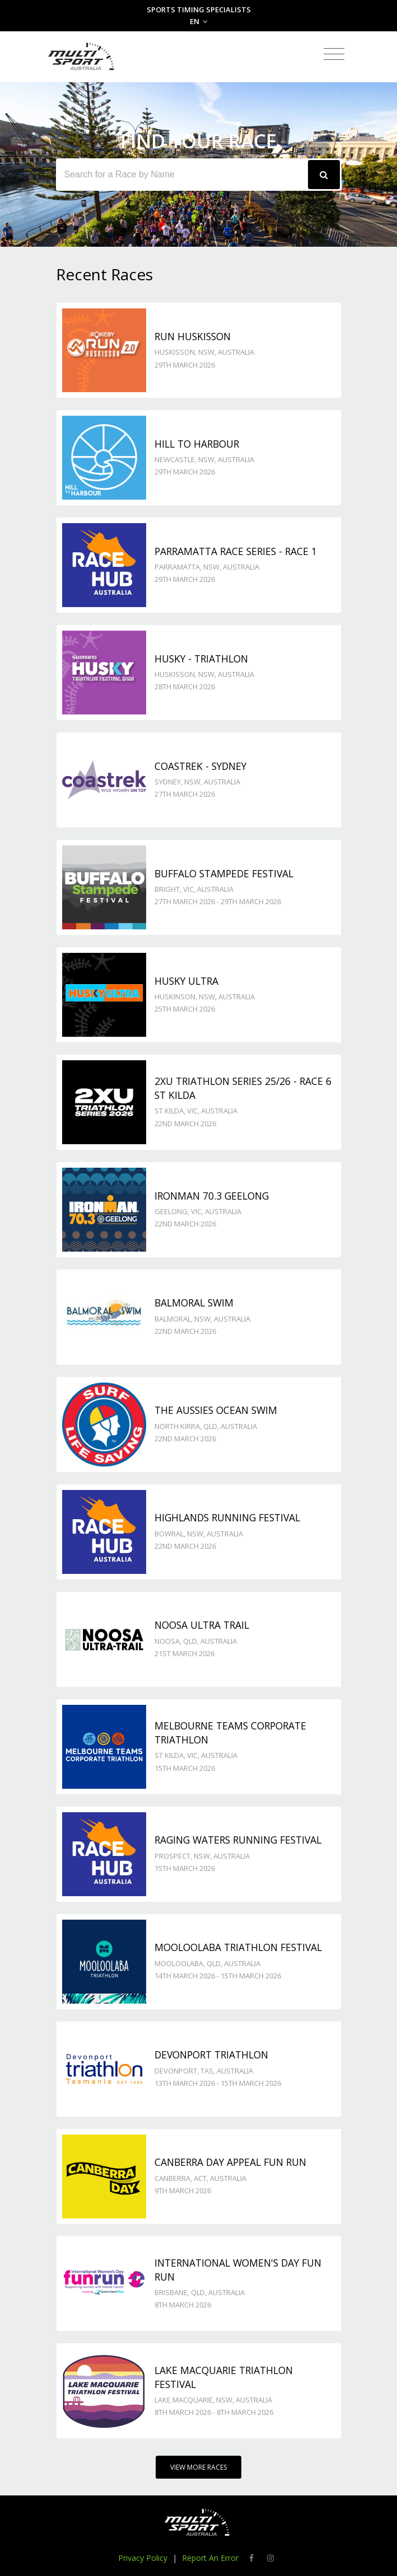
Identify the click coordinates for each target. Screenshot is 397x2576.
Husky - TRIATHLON (201, 658)
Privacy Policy (142, 2558)
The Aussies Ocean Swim (216, 1410)
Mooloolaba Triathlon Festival (238, 1947)
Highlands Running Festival (227, 1517)
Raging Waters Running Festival (238, 1839)
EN (198, 21)
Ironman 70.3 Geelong (212, 1195)
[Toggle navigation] (334, 54)
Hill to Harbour (197, 443)
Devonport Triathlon (211, 2054)
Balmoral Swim (194, 1302)
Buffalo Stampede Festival (224, 873)
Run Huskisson (193, 336)
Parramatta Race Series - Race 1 (236, 551)
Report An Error (210, 2558)
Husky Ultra (186, 981)
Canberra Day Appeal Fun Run (230, 2162)
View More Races (198, 2467)
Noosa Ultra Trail (202, 1625)
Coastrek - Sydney (200, 766)
